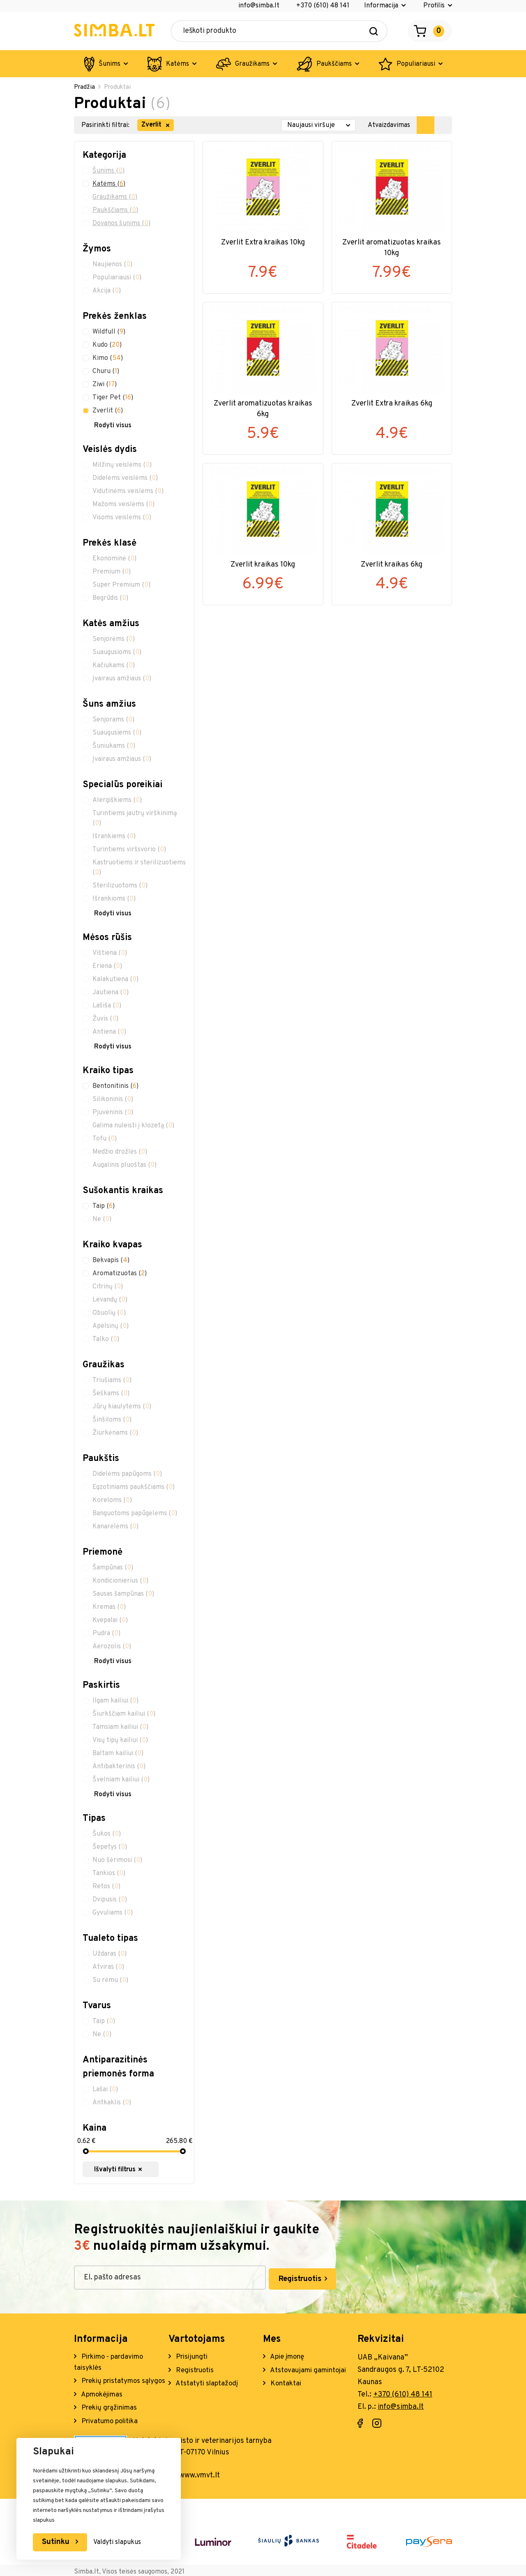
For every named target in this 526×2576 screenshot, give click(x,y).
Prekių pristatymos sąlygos (109, 2384)
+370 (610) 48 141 (322, 6)
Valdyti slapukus (120, 2542)
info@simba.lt (258, 6)
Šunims (109, 64)
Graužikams (252, 64)
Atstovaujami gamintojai (310, 2367)
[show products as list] (443, 126)
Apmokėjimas (103, 2404)
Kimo (107, 359)
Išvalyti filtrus (133, 2170)
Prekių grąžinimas (110, 2418)
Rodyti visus (113, 426)
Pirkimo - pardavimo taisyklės (111, 2358)
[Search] (374, 31)
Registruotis (255, 2276)
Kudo (107, 346)
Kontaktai (286, 2381)
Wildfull (108, 333)
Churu (105, 372)
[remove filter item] (167, 126)
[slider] (85, 2152)
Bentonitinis (115, 1087)
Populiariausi (416, 64)
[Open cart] (430, 31)
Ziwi (104, 385)
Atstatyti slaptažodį (208, 2381)
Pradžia (85, 87)
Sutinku (58, 2542)
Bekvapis (110, 1261)
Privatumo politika (111, 2432)
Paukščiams (334, 64)
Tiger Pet (112, 398)
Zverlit (107, 412)
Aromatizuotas (119, 1274)
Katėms (177, 64)
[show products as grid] (425, 126)
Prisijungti (192, 2353)
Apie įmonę (288, 2353)
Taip (103, 1207)
